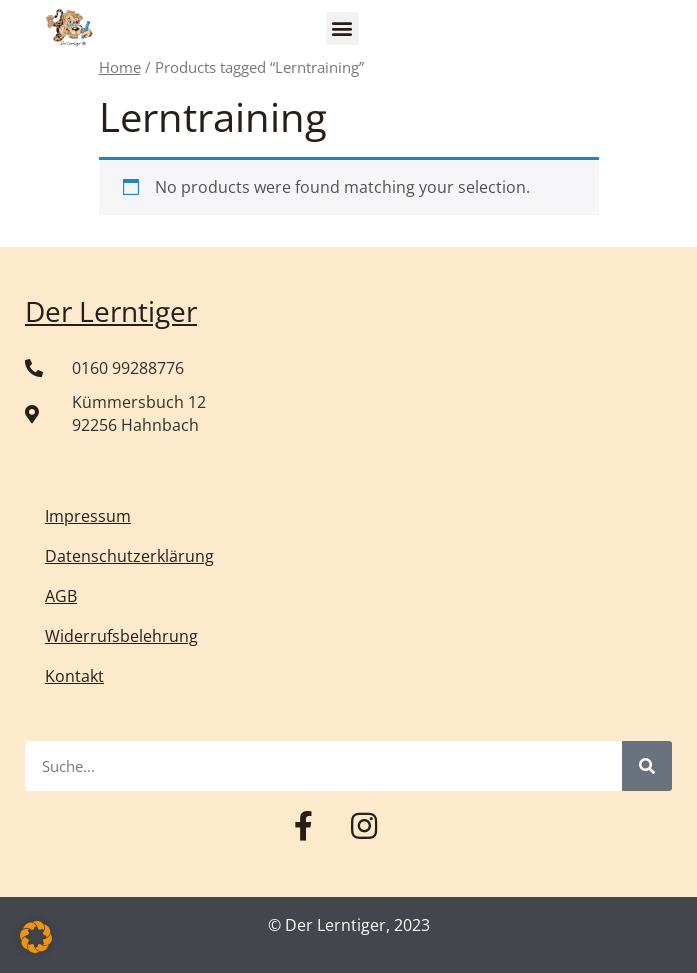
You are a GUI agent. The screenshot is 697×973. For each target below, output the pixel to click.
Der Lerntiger (111, 311)
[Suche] (647, 766)
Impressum (88, 516)
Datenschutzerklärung (129, 556)
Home (120, 67)
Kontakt (74, 676)
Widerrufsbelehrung (121, 636)
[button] (342, 28)
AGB (61, 596)
